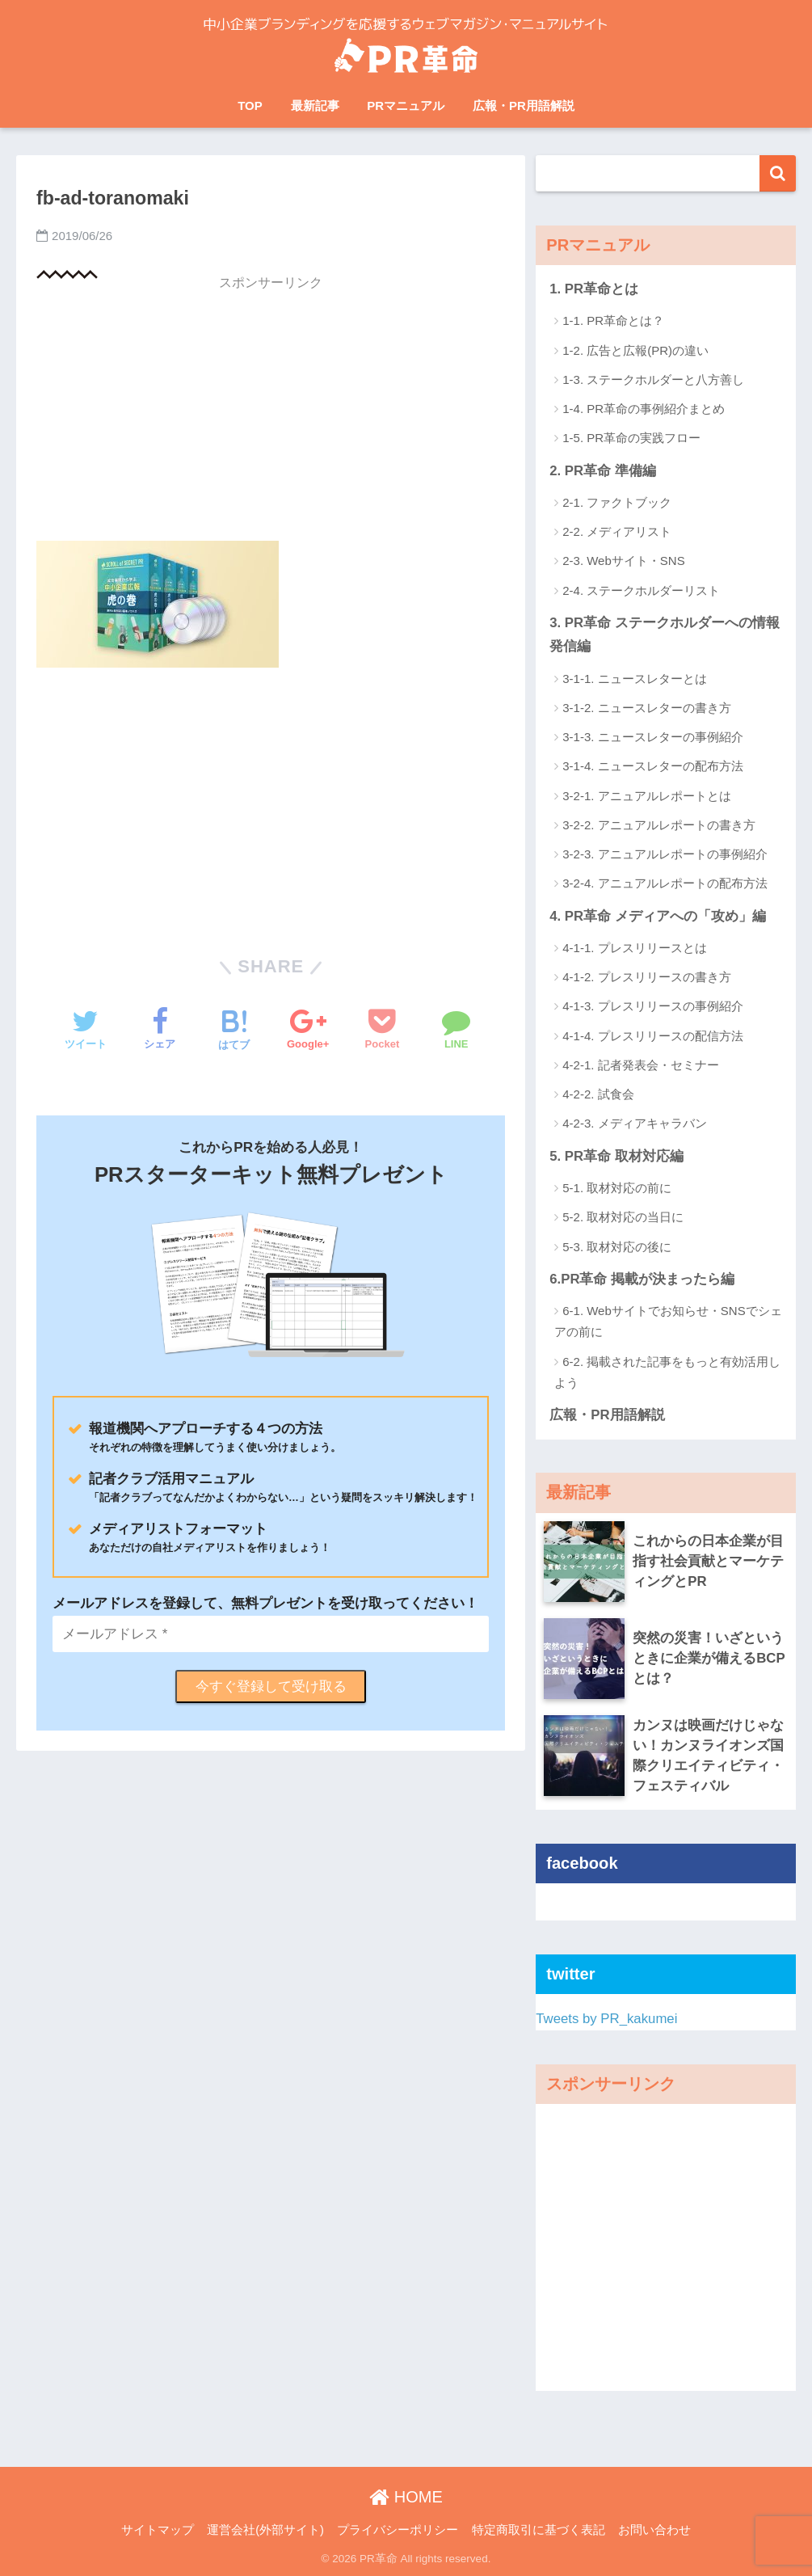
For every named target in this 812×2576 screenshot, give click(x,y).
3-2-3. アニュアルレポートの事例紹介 (664, 854)
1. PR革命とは (593, 289)
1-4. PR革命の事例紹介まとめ (643, 408)
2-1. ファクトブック (616, 502)
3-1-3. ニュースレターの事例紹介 (652, 737)
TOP (250, 105)
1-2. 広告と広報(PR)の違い (635, 350)
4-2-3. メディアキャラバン (634, 1123)
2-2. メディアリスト (616, 531)
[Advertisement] (270, 414)
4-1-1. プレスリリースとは (634, 948)
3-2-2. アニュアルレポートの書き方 (658, 825)
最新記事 (315, 105)
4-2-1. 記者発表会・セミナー (640, 1065)
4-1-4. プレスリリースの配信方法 (652, 1036)
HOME (406, 2497)
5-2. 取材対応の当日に (623, 1217)
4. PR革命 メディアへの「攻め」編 (657, 916)
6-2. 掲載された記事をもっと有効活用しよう (667, 1372)
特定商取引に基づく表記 (538, 2529)
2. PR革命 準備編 (602, 471)
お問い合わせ (654, 2529)
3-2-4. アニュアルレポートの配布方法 (664, 883)
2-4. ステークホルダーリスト (641, 590)
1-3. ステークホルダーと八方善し (653, 379)
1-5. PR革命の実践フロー (631, 438)
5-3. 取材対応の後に (616, 1247)
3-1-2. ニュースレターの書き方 (646, 708)
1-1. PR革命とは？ (613, 320)
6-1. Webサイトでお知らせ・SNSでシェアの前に (667, 1321)
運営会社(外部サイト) (265, 2529)
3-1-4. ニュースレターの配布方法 (652, 766)
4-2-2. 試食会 (597, 1094)
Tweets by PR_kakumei (606, 2018)
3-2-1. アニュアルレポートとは (646, 796)
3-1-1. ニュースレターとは (634, 678)
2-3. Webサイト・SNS (623, 560)
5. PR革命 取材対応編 (616, 1156)
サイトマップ (157, 2529)
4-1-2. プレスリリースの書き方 (646, 977)
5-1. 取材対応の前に (616, 1188)
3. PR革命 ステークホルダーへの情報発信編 (664, 634)
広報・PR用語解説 (523, 105)
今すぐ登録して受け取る (271, 1686)
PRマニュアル (405, 105)
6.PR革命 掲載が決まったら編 (641, 1279)
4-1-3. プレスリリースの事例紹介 (652, 1006)
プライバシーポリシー (397, 2529)
